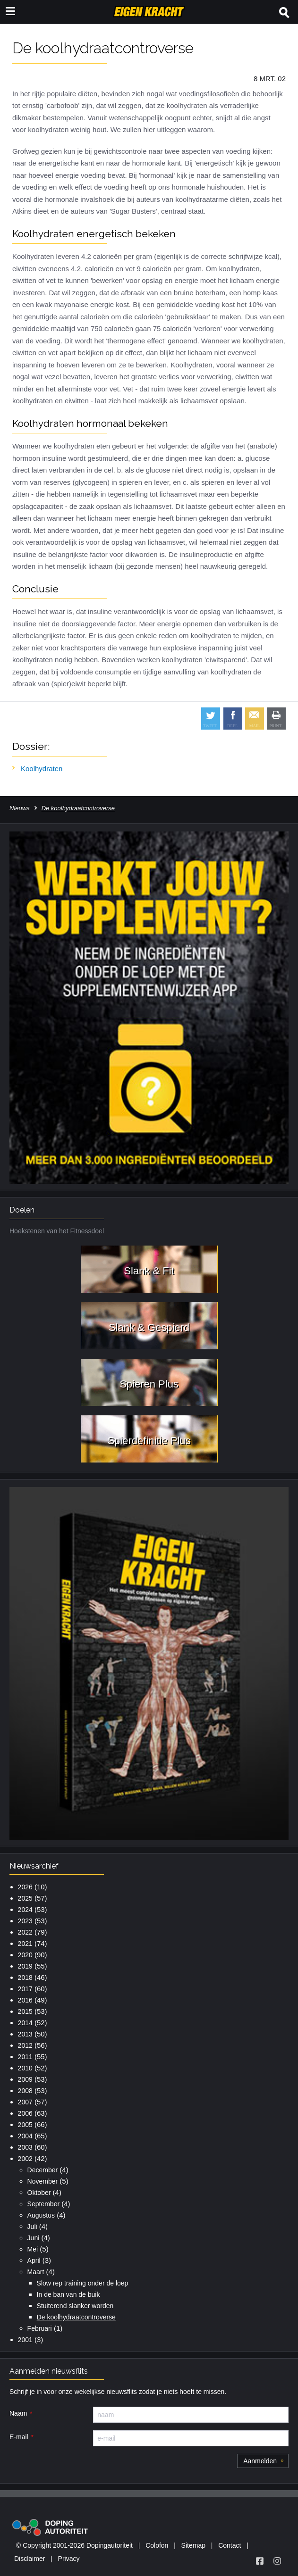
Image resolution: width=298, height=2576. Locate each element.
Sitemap (193, 2545)
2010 (25, 2068)
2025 (25, 1898)
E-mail (18, 2437)
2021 (25, 1943)
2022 (25, 1932)
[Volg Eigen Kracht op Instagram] (277, 2561)
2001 (25, 2339)
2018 (25, 1977)
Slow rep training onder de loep (82, 2283)
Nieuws (19, 808)
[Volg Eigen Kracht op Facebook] (259, 2561)
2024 (25, 1909)
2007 (25, 2102)
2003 (25, 2147)
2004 (25, 2136)
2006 (25, 2113)
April (34, 2260)
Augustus (41, 2215)
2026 (25, 1887)
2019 (25, 1966)
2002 (25, 2158)
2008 (25, 2090)
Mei (32, 2249)
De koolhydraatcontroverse (76, 2317)
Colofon (156, 2545)
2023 (25, 1921)
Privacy (69, 2558)
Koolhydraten (41, 768)
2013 (25, 2034)
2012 (25, 2045)
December (42, 2170)
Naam (18, 2413)
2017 (25, 1989)
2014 (25, 2023)
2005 (25, 2124)
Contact (229, 2545)
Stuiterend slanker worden (75, 2306)
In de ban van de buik (68, 2294)
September (43, 2204)
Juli (32, 2226)
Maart (35, 2272)
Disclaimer (29, 2558)
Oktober (39, 2192)
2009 (25, 2079)
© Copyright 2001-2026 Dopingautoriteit (74, 2545)
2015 (25, 2011)
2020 (25, 1955)
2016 (25, 2000)
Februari (39, 2328)
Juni (33, 2238)
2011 (25, 2057)
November (42, 2181)
